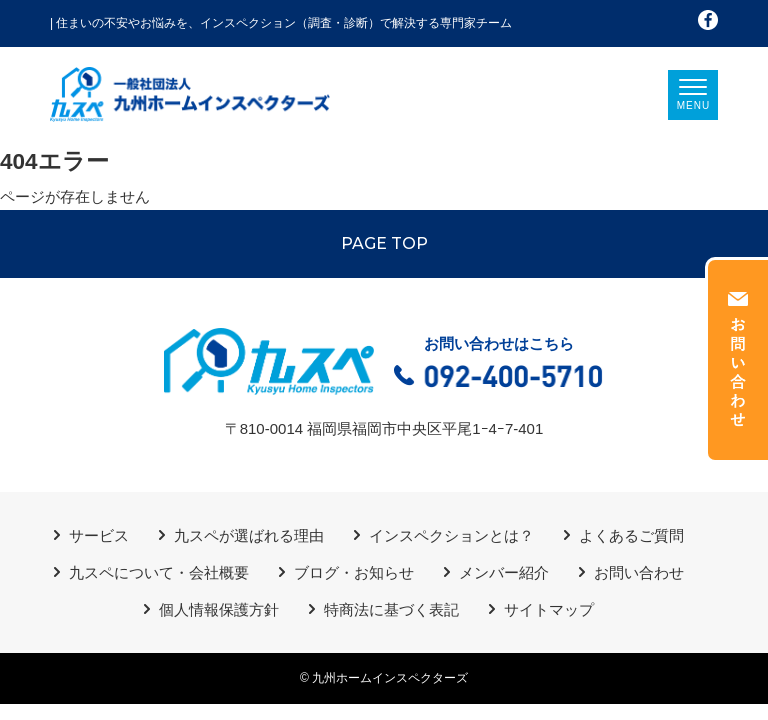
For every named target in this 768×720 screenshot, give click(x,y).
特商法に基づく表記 (391, 609)
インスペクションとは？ (451, 535)
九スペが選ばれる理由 (249, 535)
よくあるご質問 (631, 535)
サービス (99, 535)
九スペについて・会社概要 (159, 572)
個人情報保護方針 (219, 609)
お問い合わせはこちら (499, 364)
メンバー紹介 (504, 572)
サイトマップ (549, 609)
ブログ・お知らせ (354, 572)
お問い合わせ (639, 572)
